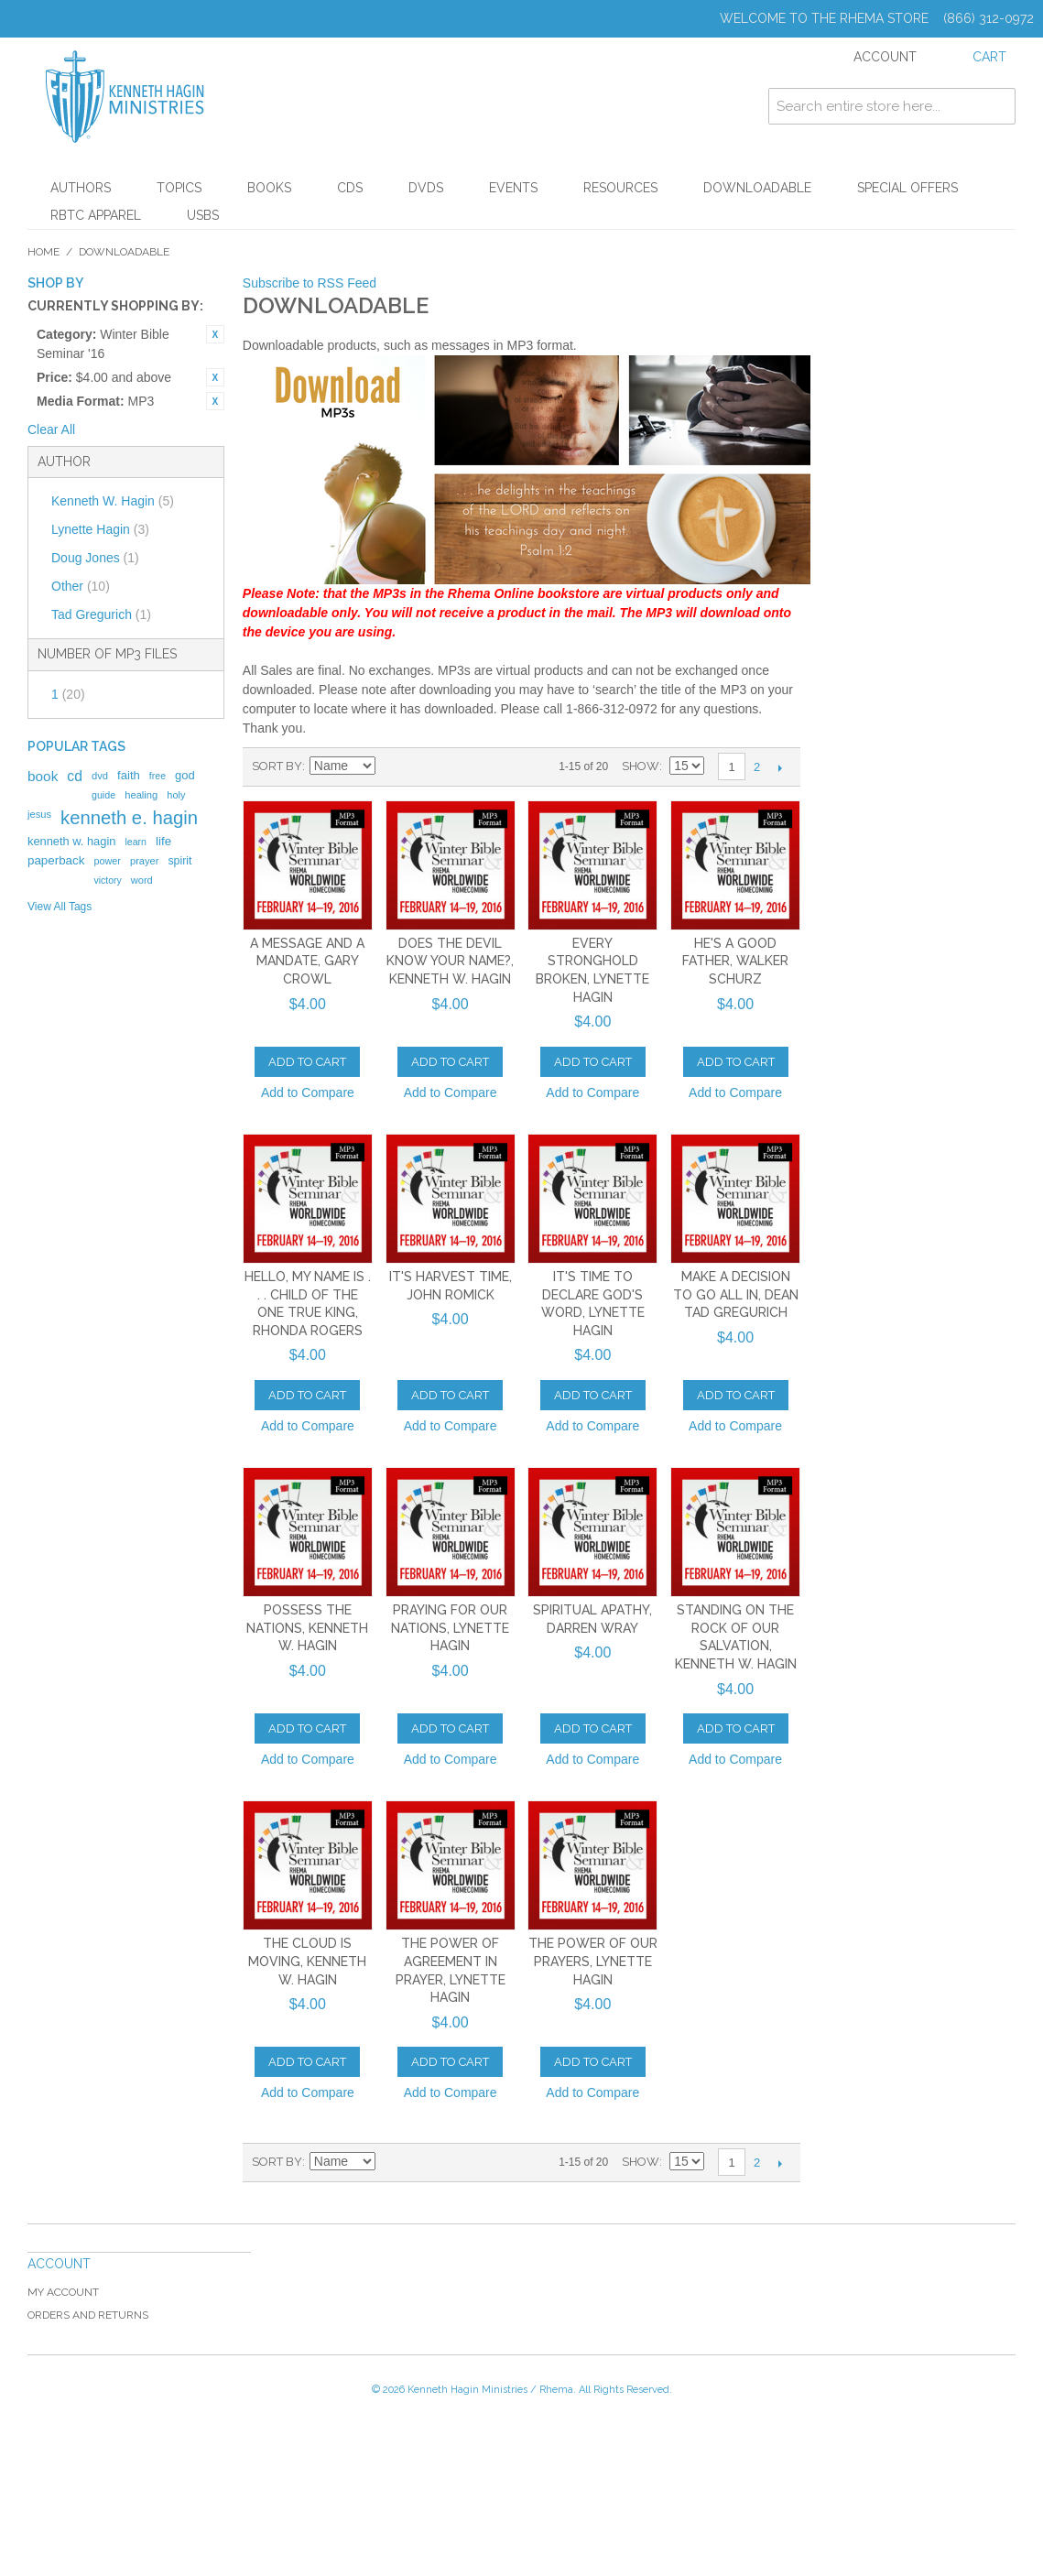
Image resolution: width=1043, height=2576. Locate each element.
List (456, 766)
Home (43, 251)
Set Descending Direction (392, 766)
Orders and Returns (87, 2315)
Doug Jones (95, 557)
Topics (179, 187)
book (42, 776)
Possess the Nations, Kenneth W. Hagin (307, 1628)
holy (176, 794)
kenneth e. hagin (129, 818)
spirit (179, 860)
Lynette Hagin (100, 529)
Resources (620, 187)
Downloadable (757, 187)
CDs (350, 187)
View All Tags (59, 906)
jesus (39, 814)
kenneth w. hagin (71, 841)
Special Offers (907, 187)
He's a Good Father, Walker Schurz (735, 961)
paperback (55, 860)
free (157, 775)
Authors (80, 187)
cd (74, 776)
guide (103, 794)
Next (779, 767)
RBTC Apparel (95, 215)
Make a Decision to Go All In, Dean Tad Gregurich (736, 1294)
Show (640, 766)
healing (141, 794)
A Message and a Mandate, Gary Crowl (307, 961)
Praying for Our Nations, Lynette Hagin (450, 1628)
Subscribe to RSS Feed (309, 283)
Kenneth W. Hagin (112, 501)
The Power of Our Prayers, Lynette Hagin (592, 1961)
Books (269, 187)
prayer (144, 860)
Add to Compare (307, 1092)
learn (136, 841)
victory (107, 880)
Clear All (51, 429)
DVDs (425, 187)
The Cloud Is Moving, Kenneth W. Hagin (307, 1961)
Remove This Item (215, 334)
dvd (100, 775)
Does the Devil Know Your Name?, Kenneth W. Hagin (450, 961)
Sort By (277, 766)
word (142, 880)
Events (513, 187)
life (163, 841)
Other (80, 586)
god (185, 775)
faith (128, 775)
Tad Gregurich (101, 614)
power (107, 860)
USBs (203, 215)
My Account (63, 2292)
